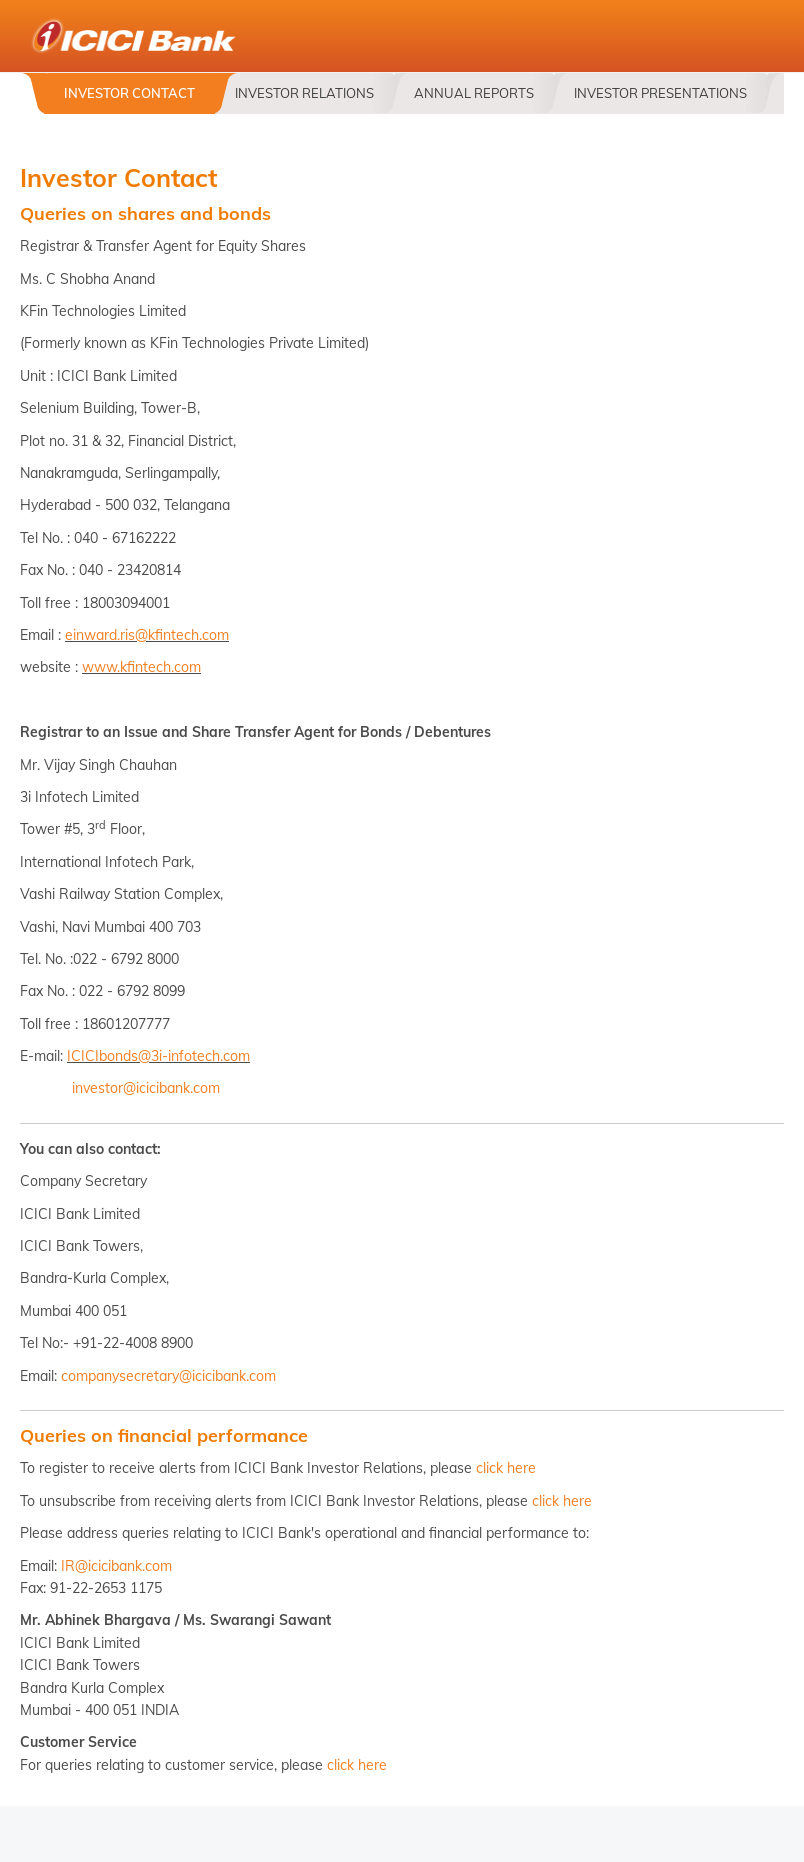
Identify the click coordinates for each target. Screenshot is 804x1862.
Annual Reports (474, 93)
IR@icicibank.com (116, 1566)
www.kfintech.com (141, 667)
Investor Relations (304, 93)
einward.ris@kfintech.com (147, 635)
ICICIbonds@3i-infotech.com (158, 1056)
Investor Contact (129, 93)
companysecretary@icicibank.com (168, 1376)
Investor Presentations (660, 93)
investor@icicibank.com (146, 1088)
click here (506, 1468)
